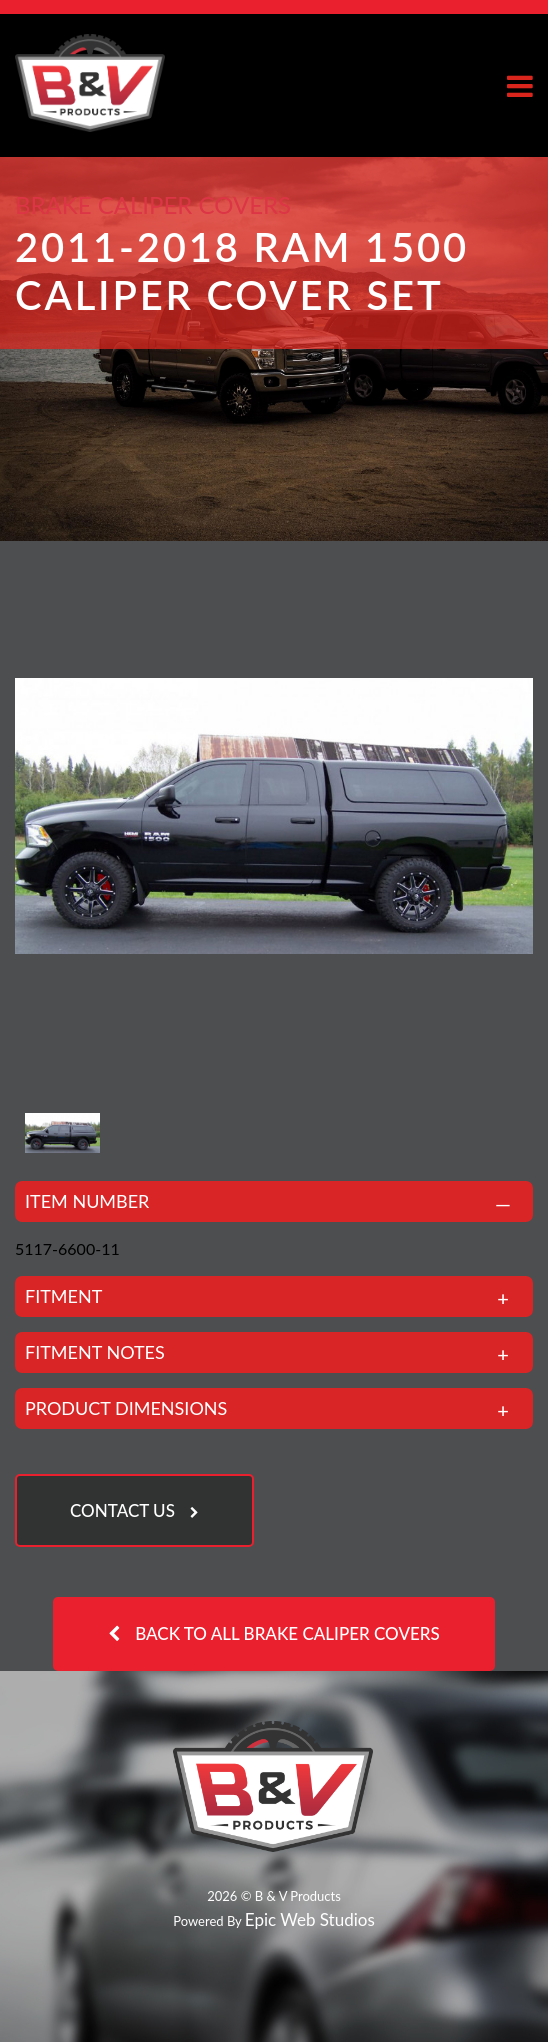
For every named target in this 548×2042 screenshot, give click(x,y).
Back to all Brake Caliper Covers (287, 1633)
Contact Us (122, 1510)
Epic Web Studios (310, 1919)
